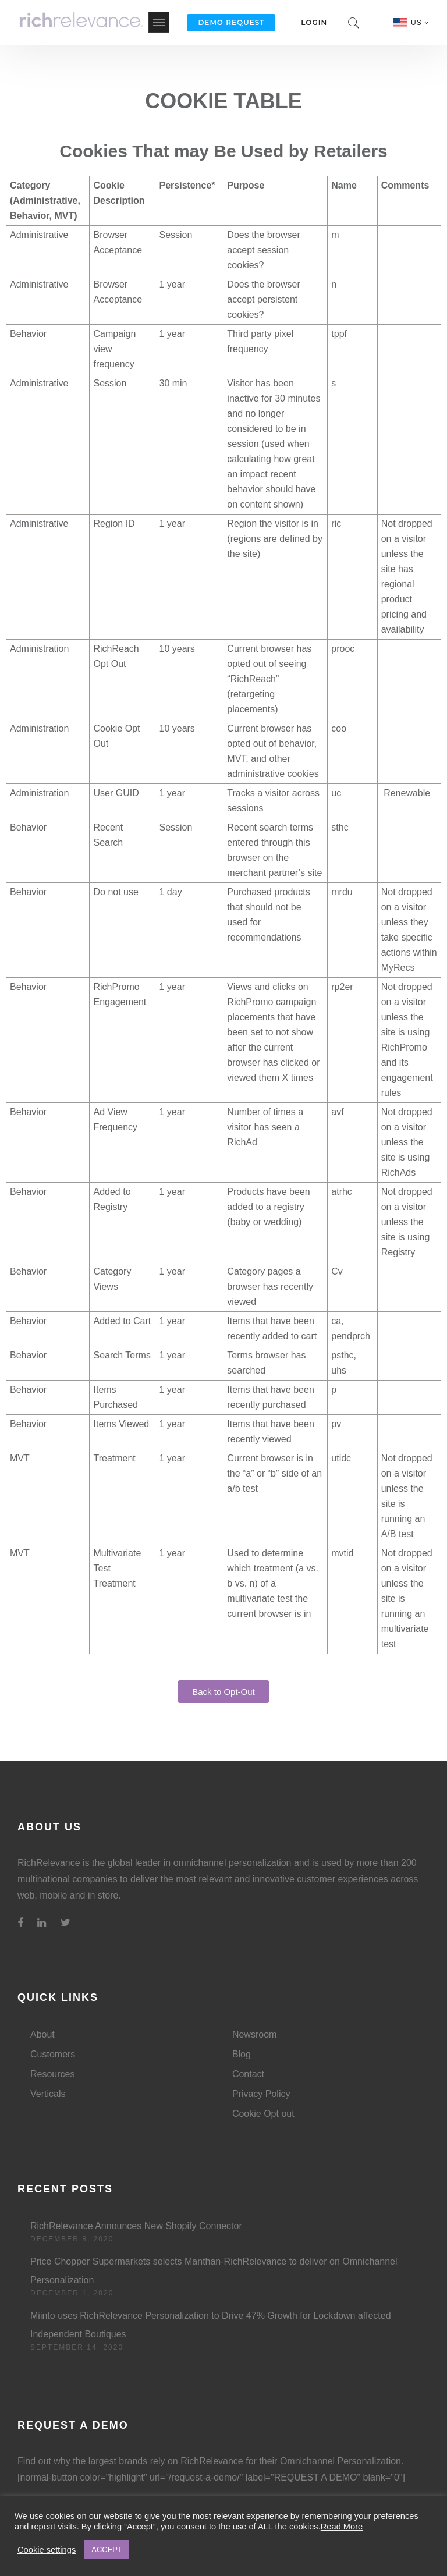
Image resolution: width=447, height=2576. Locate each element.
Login (314, 22)
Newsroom (254, 2034)
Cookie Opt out (263, 2114)
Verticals (47, 2094)
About (42, 2034)
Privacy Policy (261, 2094)
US (420, 23)
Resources (52, 2074)
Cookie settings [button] (46, 2549)
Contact (248, 2074)
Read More (342, 2526)
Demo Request (231, 22)
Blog (241, 2054)
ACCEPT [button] (106, 2549)
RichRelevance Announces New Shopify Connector (136, 2226)
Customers (52, 2054)
